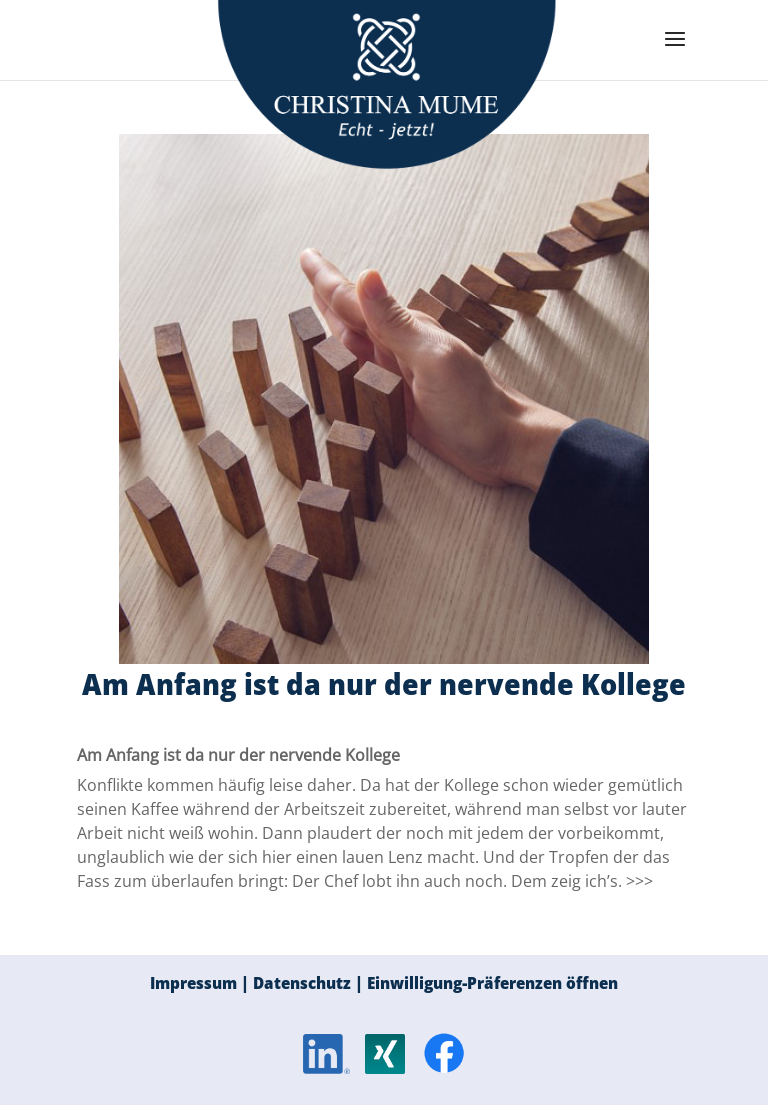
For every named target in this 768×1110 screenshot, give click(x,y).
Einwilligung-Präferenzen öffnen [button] (492, 982)
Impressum (193, 982)
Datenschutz (302, 982)
